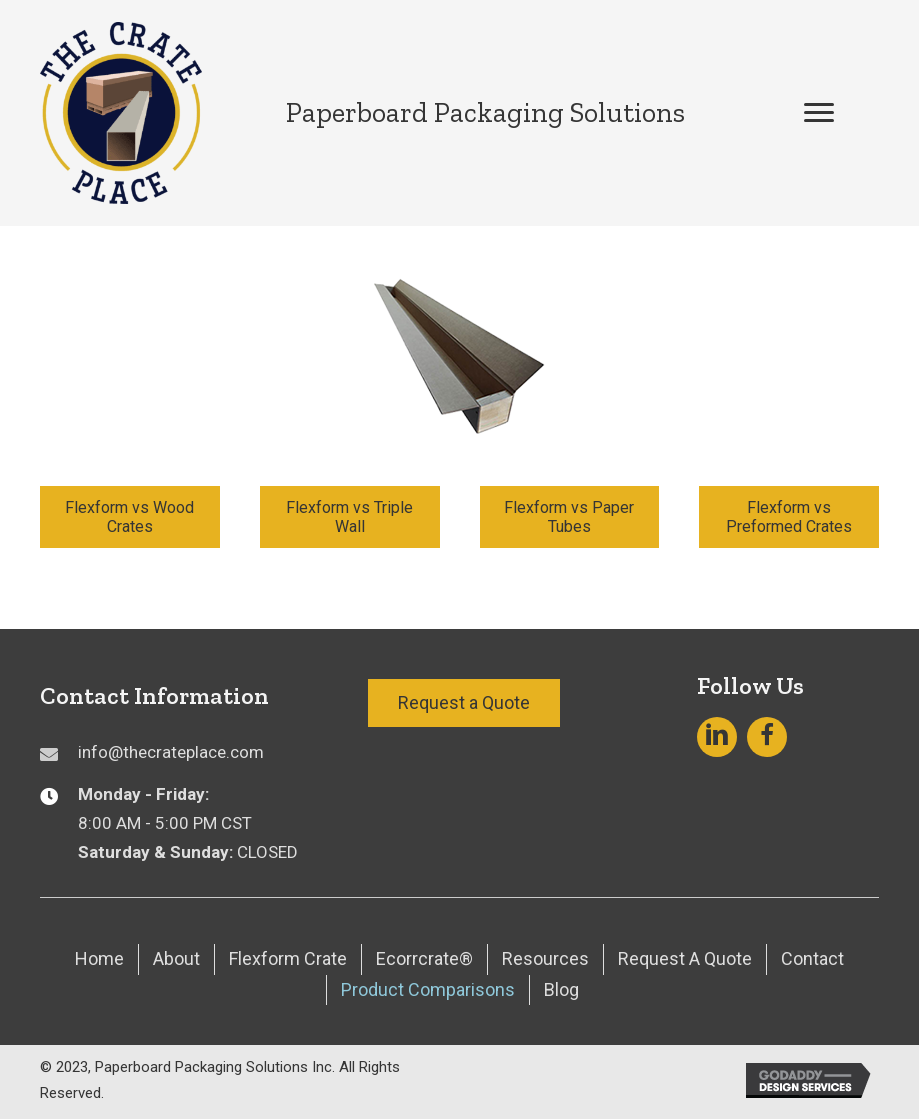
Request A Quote (685, 958)
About (176, 958)
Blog (561, 989)
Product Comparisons (428, 989)
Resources (545, 958)
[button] (819, 113)
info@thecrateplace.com (171, 752)
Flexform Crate (288, 958)
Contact (812, 958)
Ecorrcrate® (424, 958)
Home (99, 958)
